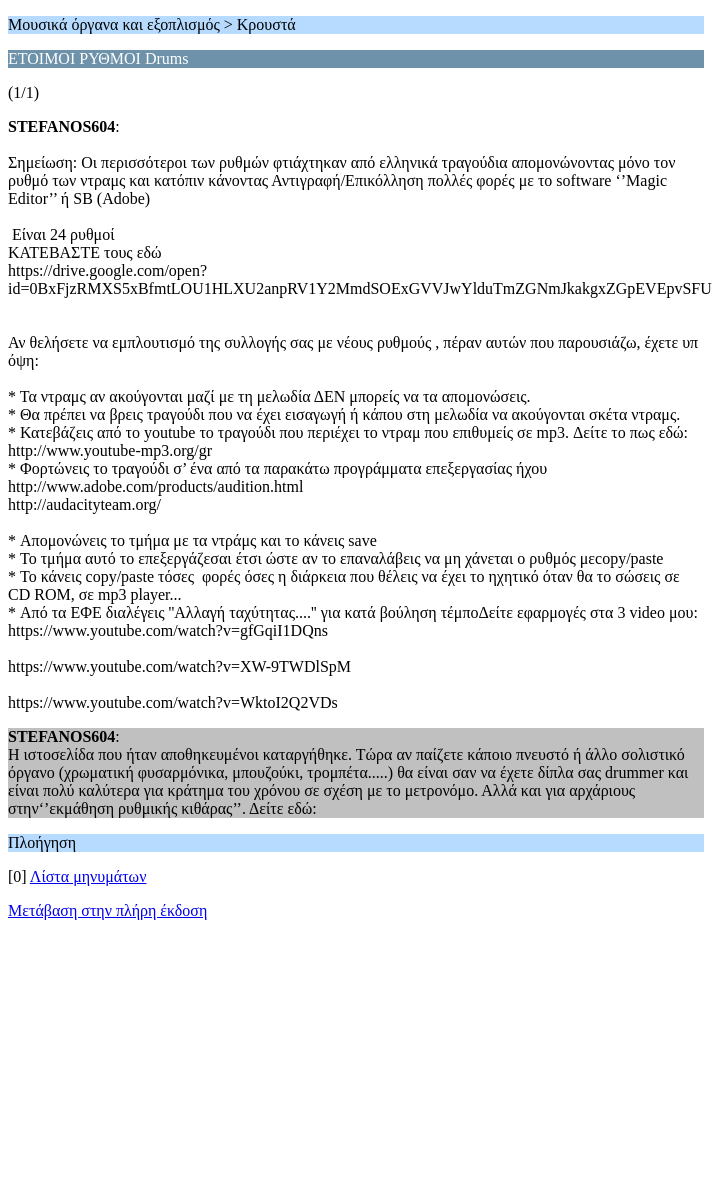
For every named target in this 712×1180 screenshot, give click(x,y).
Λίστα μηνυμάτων (88, 876)
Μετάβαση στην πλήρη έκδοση (107, 910)
